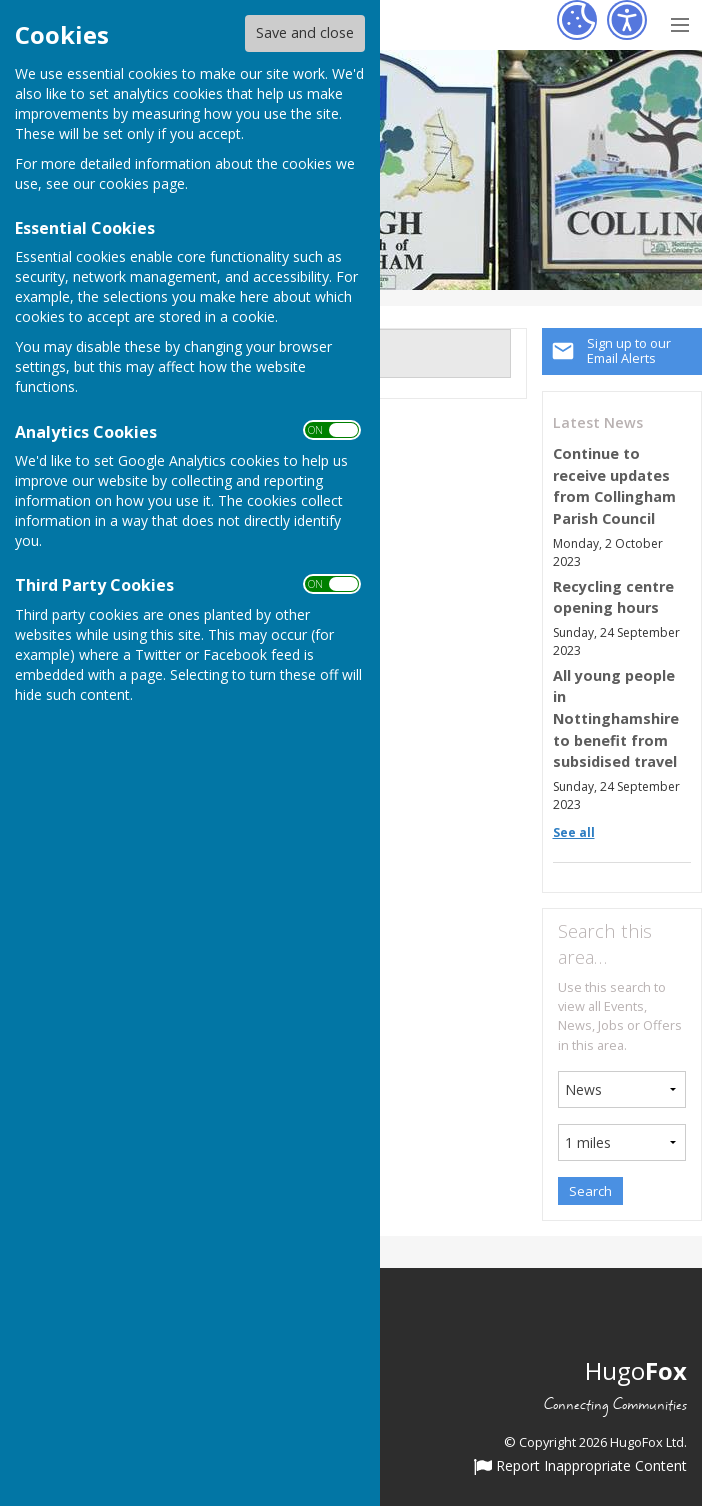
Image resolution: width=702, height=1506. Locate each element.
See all (574, 832)
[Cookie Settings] (577, 20)
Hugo (636, 1370)
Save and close (305, 32)
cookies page (142, 183)
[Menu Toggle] (679, 22)
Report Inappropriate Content (580, 1467)
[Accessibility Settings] (627, 20)
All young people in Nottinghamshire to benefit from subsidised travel (616, 718)
